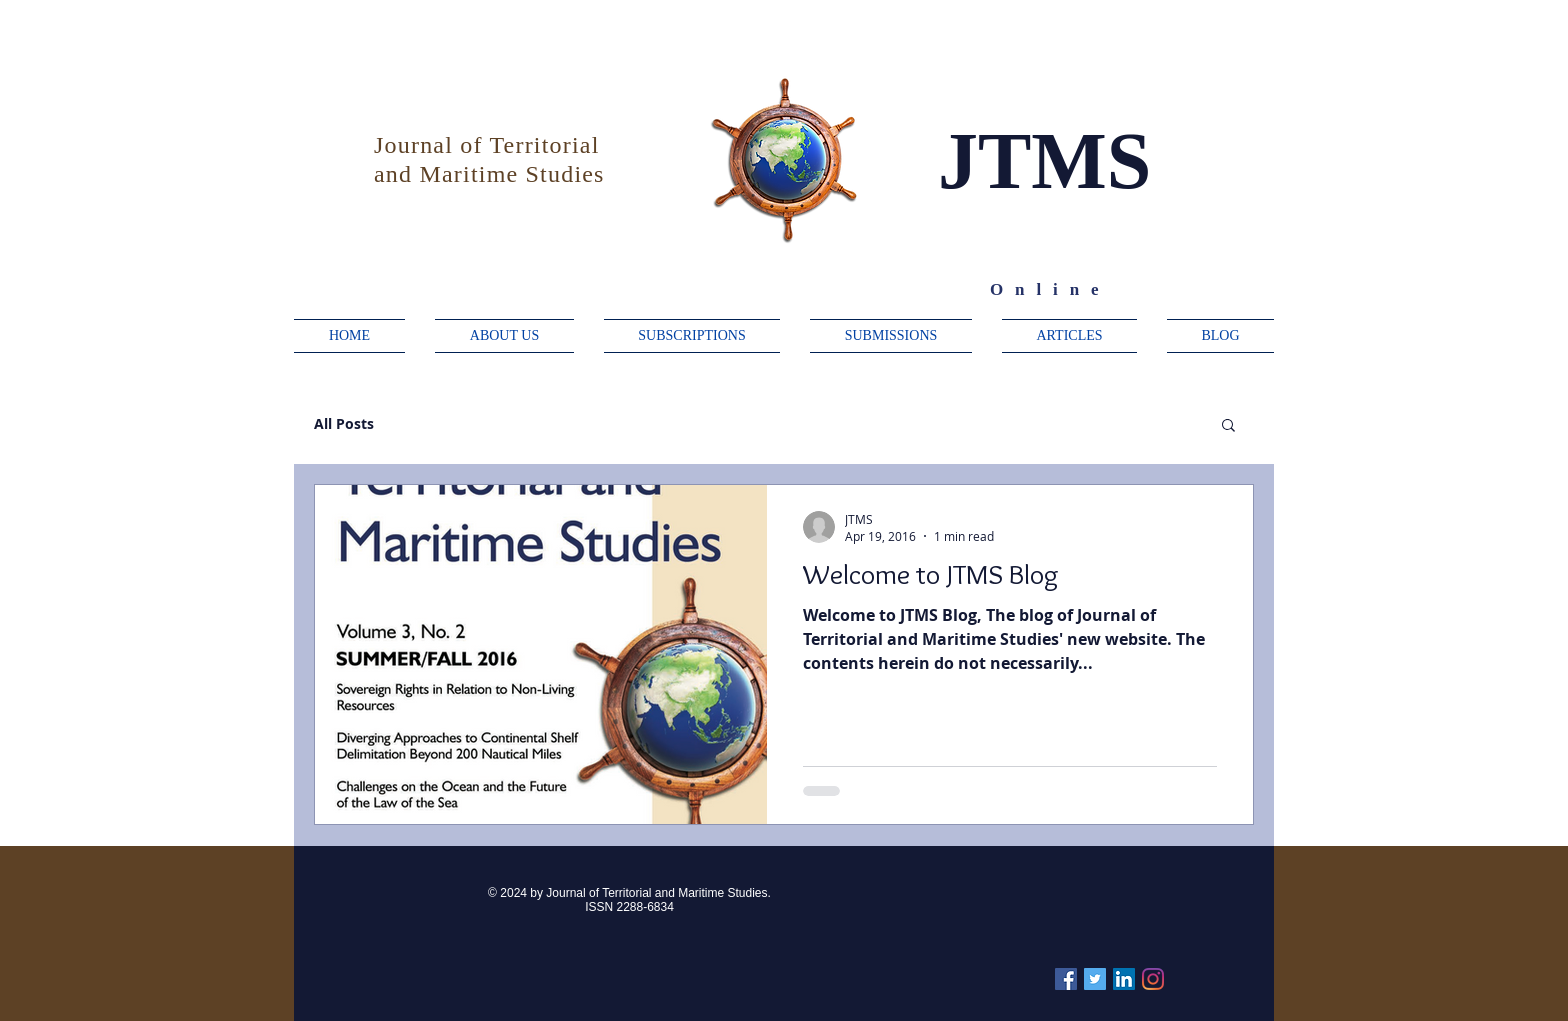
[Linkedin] (1124, 979)
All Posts (344, 423)
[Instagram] (1153, 979)
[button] (1228, 426)
